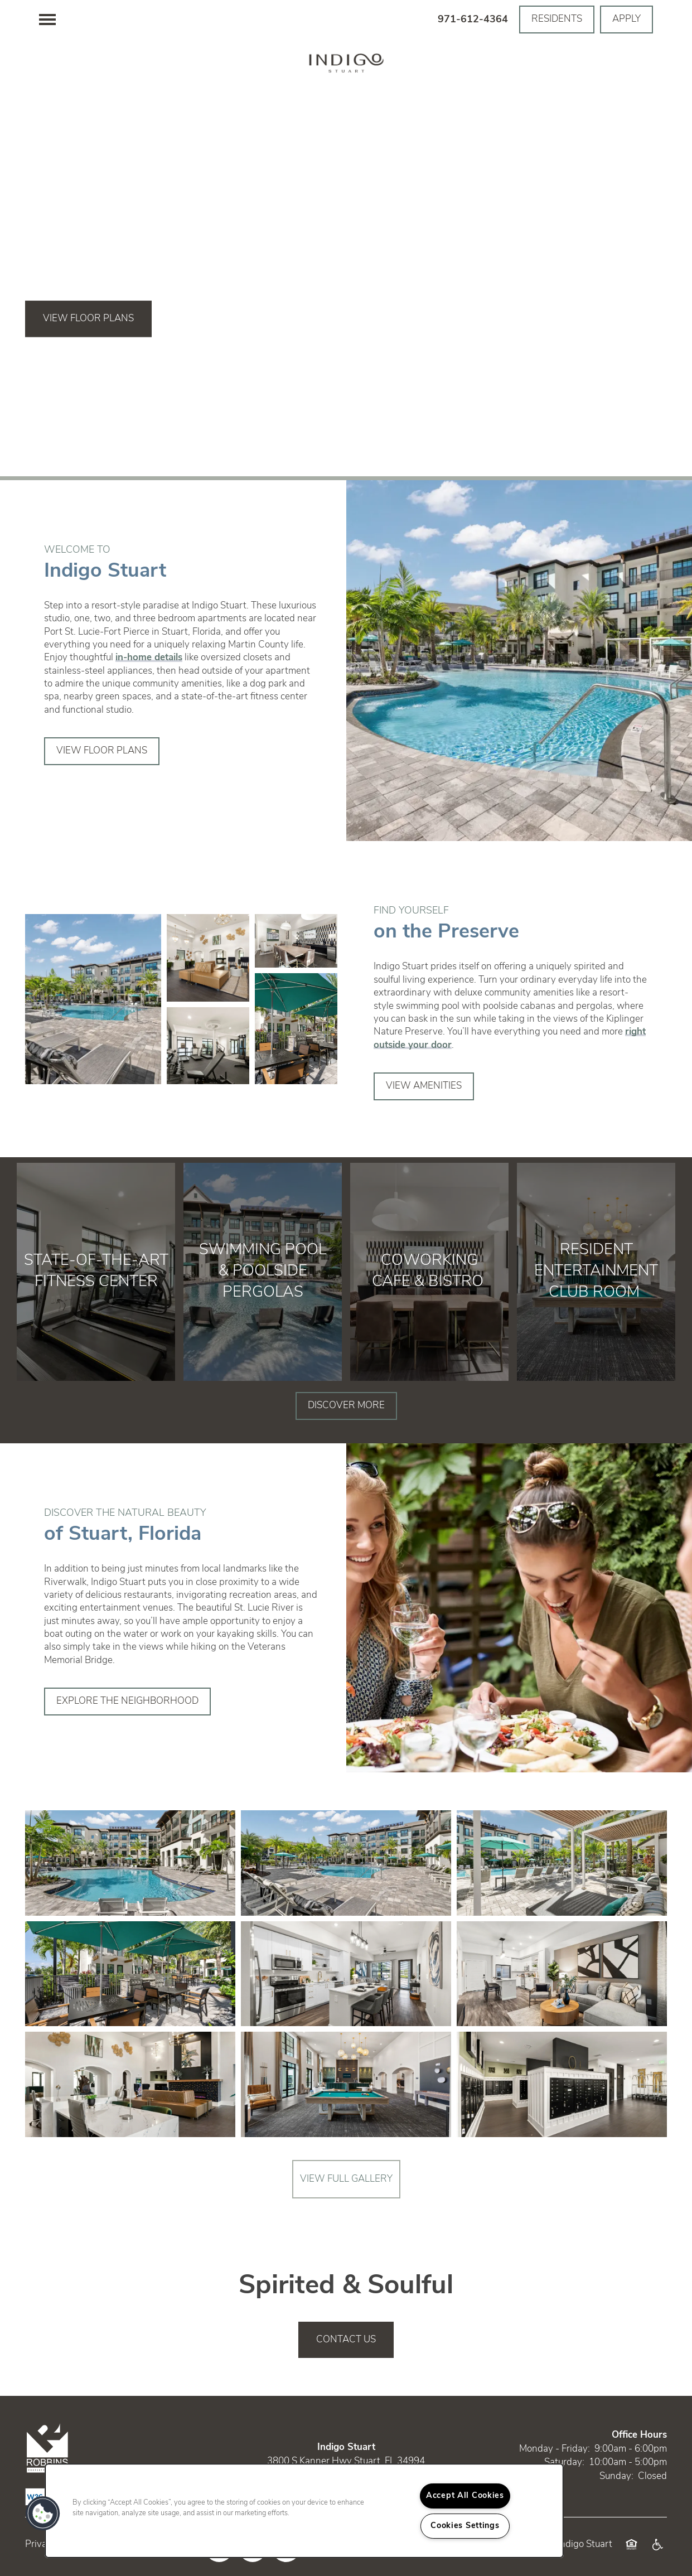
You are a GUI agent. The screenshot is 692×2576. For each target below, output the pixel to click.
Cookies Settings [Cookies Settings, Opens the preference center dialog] (465, 2526)
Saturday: (564, 2462)
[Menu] (47, 19)
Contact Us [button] (346, 2340)
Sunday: (616, 2476)
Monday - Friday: (554, 2449)
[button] (556, 19)
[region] (304, 2510)
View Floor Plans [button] (88, 319)
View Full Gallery (346, 2179)
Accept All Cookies (465, 2496)
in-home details (148, 658)
